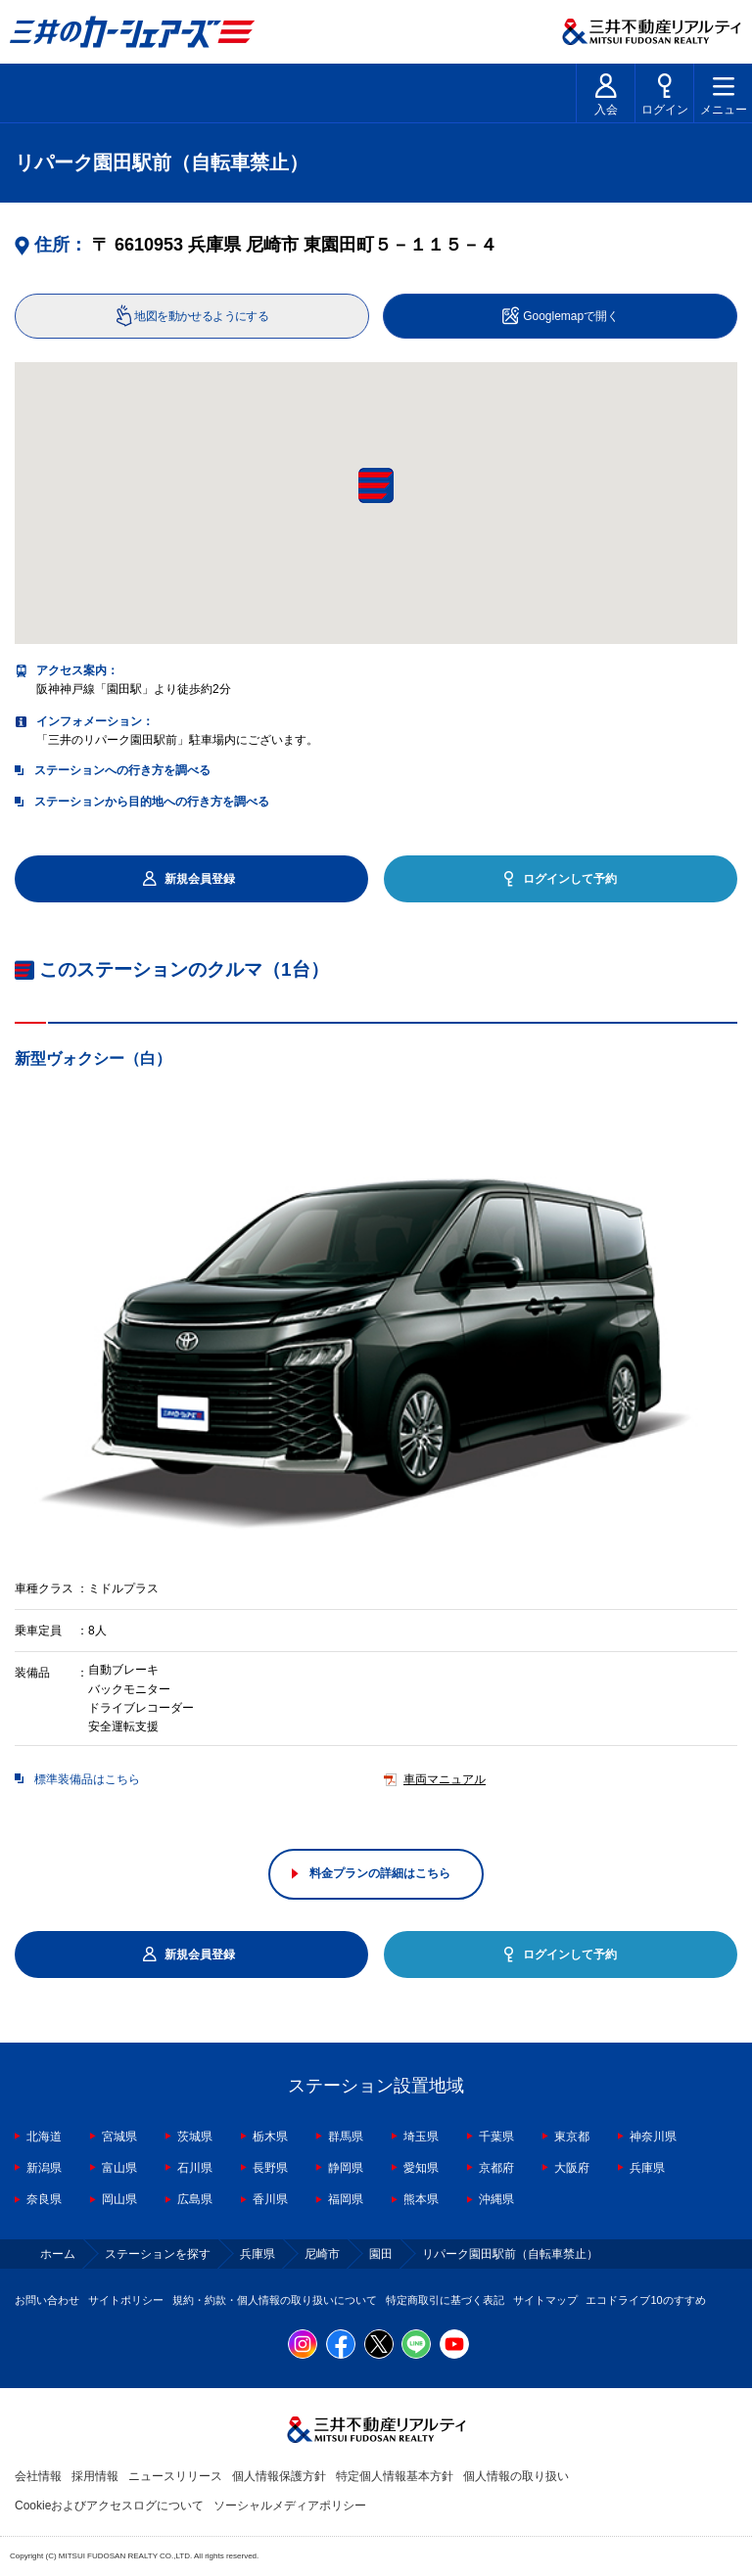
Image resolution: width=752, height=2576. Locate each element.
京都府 (496, 2168)
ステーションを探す (158, 2254)
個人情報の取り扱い (516, 2476)
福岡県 (345, 2199)
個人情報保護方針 (279, 2476)
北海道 (44, 2136)
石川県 (194, 2168)
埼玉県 (421, 2136)
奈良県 (44, 2199)
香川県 (270, 2199)
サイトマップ (545, 2300)
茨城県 (194, 2136)
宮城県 (119, 2136)
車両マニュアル (444, 1780)
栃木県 (270, 2136)
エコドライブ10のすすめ (645, 2300)
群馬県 (345, 2136)
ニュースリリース (175, 2476)
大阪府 (571, 2168)
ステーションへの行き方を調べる (122, 770)
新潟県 (44, 2168)
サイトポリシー (126, 2300)
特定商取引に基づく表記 (445, 2300)
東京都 (571, 2136)
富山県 (119, 2168)
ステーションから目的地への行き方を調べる (151, 801)
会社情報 (38, 2476)
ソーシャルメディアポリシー (289, 2505)
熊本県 (421, 2199)
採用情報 (94, 2476)
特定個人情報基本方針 (394, 2476)
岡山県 (119, 2199)
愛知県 (421, 2168)
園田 (381, 2254)
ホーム (57, 2254)
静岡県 (345, 2168)
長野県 (270, 2168)
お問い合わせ (47, 2300)
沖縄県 (496, 2199)
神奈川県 (653, 2136)
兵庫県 (647, 2168)
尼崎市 (322, 2254)
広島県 (194, 2199)
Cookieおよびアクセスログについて (109, 2505)
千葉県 (496, 2136)
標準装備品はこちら (87, 1780)
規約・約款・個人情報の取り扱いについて (274, 2300)
